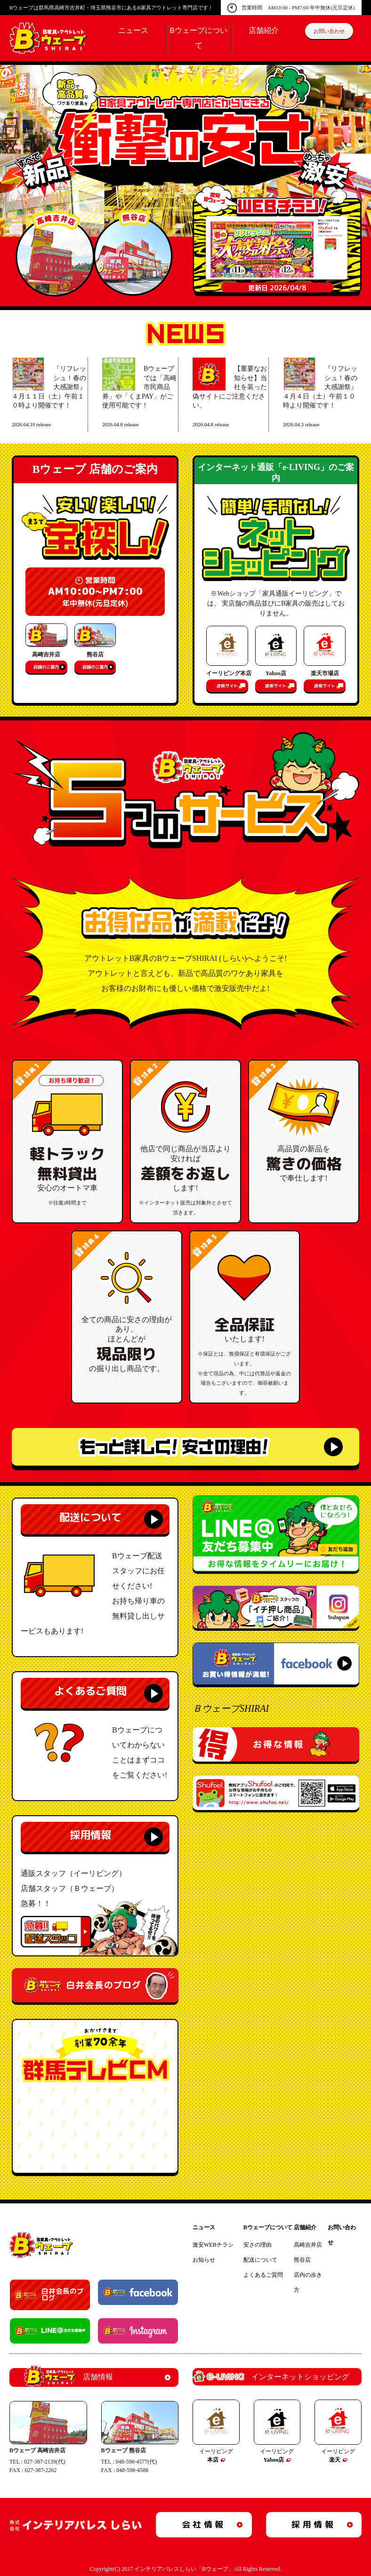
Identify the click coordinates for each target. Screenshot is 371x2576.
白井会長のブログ (62, 2294)
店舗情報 (68, 2377)
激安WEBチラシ (213, 2244)
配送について (90, 1517)
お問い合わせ (329, 31)
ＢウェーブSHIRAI (231, 1708)
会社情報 (204, 2524)
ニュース (133, 30)
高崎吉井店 (308, 2244)
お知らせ (204, 2260)
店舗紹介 (264, 30)
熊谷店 (302, 2260)
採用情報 (90, 1834)
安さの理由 (257, 2244)
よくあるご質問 (90, 1690)
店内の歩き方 (308, 2282)
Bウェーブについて (267, 2227)
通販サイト (227, 686)
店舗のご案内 (46, 667)
